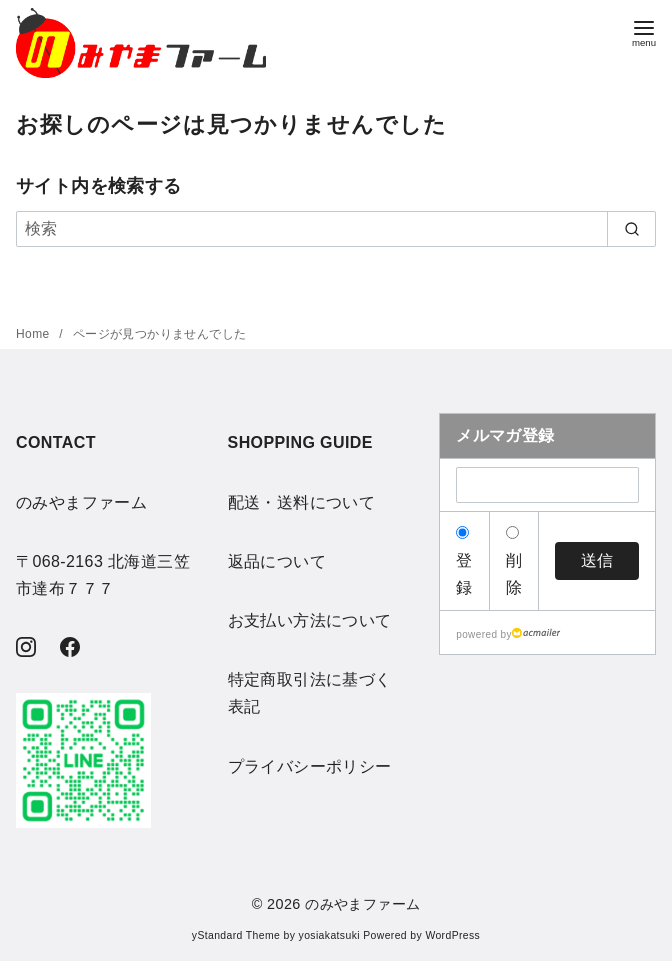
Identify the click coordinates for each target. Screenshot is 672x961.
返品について (277, 561)
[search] (631, 229)
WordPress (452, 935)
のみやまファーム (362, 904)
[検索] (336, 229)
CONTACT (56, 442)
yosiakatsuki (329, 935)
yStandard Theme (236, 935)
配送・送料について (302, 502)
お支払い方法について (310, 620)
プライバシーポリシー (310, 766)
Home (34, 334)
